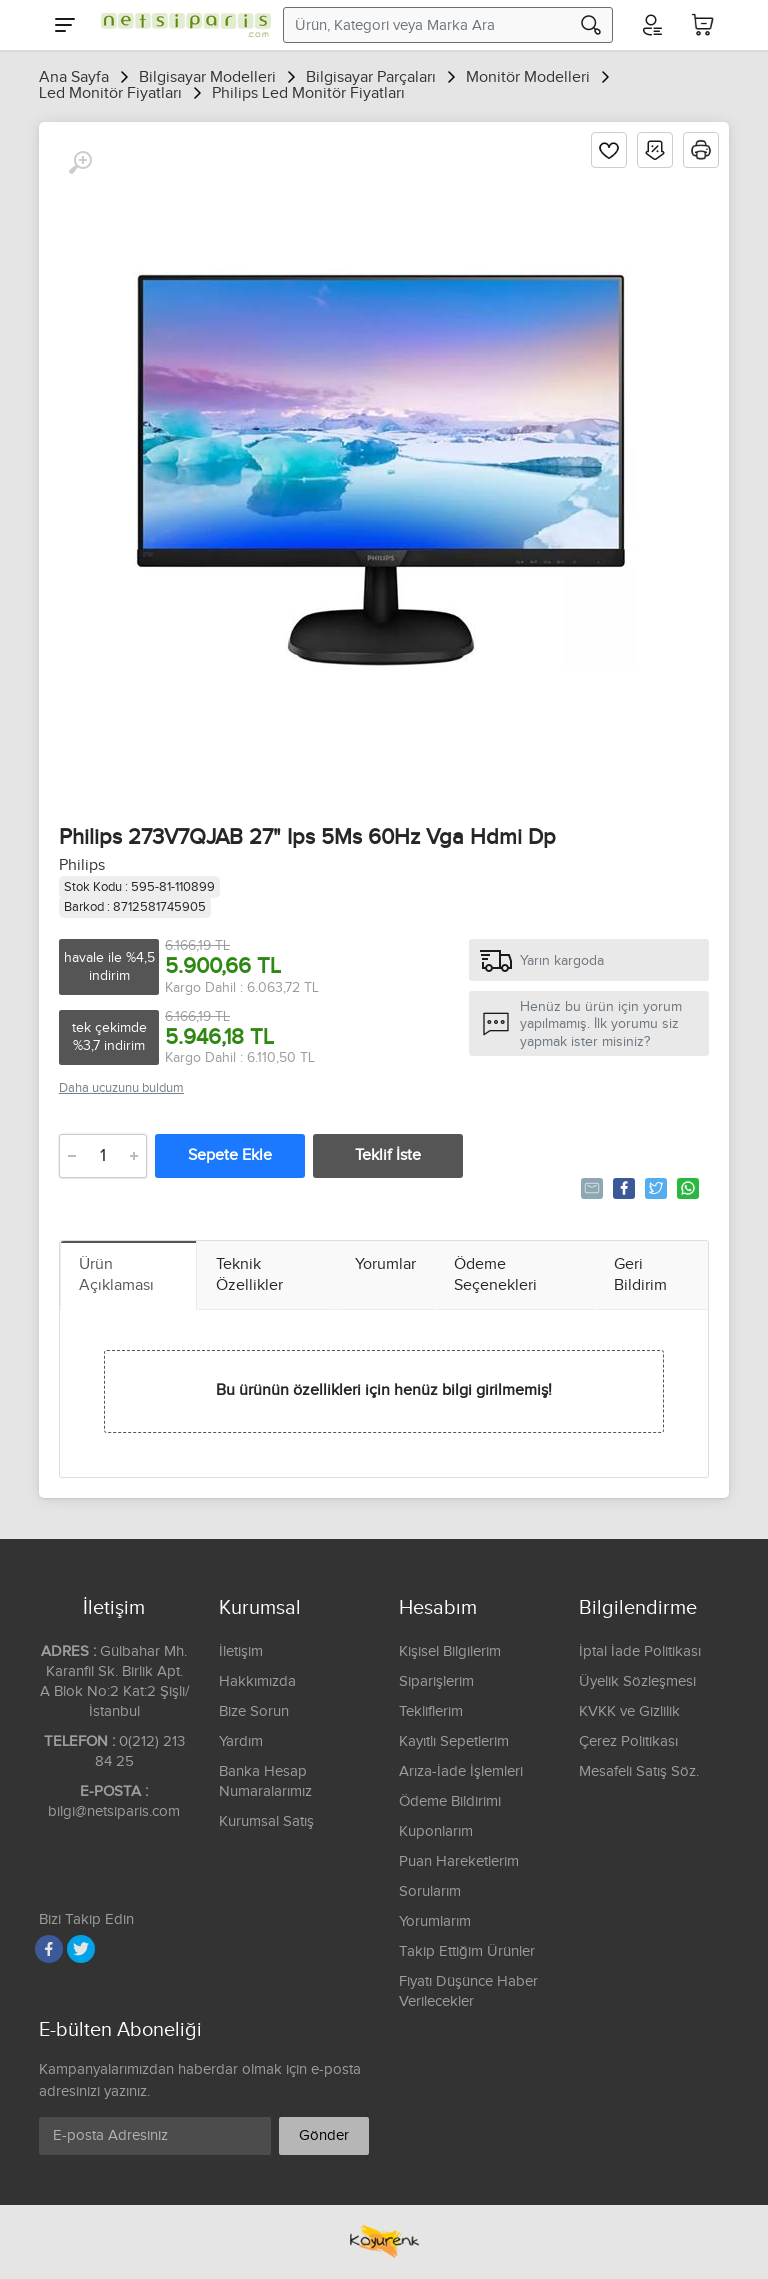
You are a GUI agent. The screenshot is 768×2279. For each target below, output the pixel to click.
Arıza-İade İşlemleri (461, 1771)
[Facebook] (49, 1949)
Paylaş (622, 1188)
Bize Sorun (254, 1711)
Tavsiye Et (590, 1188)
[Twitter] (81, 1949)
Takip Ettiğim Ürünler (467, 1951)
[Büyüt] (80, 163)
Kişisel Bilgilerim (450, 1651)
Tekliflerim (431, 1711)
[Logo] (181, 25)
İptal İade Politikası (640, 1651)
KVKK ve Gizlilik (629, 1711)
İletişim (241, 1651)
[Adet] (103, 1156)
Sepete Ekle (230, 1155)
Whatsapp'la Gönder (686, 1188)
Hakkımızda (257, 1681)
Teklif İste (388, 1155)
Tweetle (654, 1188)
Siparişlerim (436, 1681)
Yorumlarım (435, 1921)
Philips (82, 865)
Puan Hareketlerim (459, 1861)
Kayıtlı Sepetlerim (454, 1741)
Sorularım (430, 1891)
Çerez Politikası (628, 1741)
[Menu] (65, 25)
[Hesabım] (651, 25)
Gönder (324, 2135)
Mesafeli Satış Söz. (639, 1771)
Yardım (241, 1741)
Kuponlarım (436, 1831)
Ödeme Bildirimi (450, 1801)
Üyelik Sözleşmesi (637, 1681)
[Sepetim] (703, 25)
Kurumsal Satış (266, 1821)
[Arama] (591, 25)
